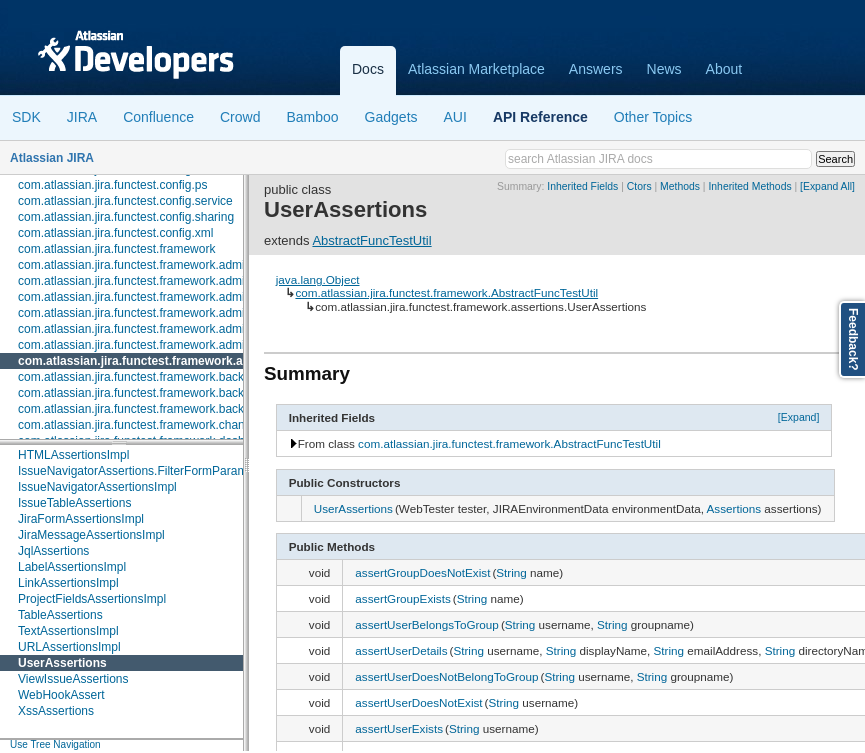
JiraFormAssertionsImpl (81, 519)
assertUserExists (399, 728)
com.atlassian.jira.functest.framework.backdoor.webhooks (171, 409)
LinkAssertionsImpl (68, 583)
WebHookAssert (61, 695)
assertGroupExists (402, 598)
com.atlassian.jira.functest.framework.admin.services (158, 297)
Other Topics (653, 117)
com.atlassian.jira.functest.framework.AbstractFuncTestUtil (446, 292)
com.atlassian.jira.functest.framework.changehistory (155, 425)
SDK (26, 117)
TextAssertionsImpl (68, 631)
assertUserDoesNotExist (418, 702)
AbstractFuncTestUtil (371, 240)
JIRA (82, 117)
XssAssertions (56, 711)
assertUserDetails (401, 650)
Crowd (240, 117)
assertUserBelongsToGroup (427, 624)
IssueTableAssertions (74, 503)
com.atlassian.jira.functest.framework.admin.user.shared (167, 329)
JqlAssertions (53, 551)
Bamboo (312, 117)
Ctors (639, 186)
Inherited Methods (749, 186)
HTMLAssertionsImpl (73, 455)
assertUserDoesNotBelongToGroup (446, 676)
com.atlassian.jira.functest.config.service (125, 201)
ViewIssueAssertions (73, 679)
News (664, 69)
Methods (680, 186)
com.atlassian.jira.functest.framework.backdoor (143, 377)
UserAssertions (62, 663)
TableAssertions (60, 615)
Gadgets (391, 117)
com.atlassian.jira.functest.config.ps (112, 185)
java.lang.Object (318, 279)
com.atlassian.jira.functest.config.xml (115, 233)
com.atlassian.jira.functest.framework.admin (134, 265)
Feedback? (853, 339)
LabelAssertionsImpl (72, 567)
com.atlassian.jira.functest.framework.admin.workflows (162, 345)
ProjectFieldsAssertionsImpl (92, 599)
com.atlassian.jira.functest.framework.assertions (157, 361)
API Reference (540, 117)
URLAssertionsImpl (69, 647)
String (511, 572)
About (724, 69)
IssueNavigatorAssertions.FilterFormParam (132, 471)
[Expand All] (827, 186)
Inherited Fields (582, 186)
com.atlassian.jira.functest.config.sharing (126, 217)
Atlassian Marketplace (476, 69)
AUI (455, 117)
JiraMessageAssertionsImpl (91, 535)
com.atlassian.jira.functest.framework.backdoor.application (173, 393)
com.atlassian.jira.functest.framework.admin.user (148, 313)
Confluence (158, 117)
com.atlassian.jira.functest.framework (116, 249)
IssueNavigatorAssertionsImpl (97, 487)
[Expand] (799, 417)
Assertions (734, 508)
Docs (368, 69)
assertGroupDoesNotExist (422, 572)
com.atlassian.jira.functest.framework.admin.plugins (155, 281)
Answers (596, 69)
